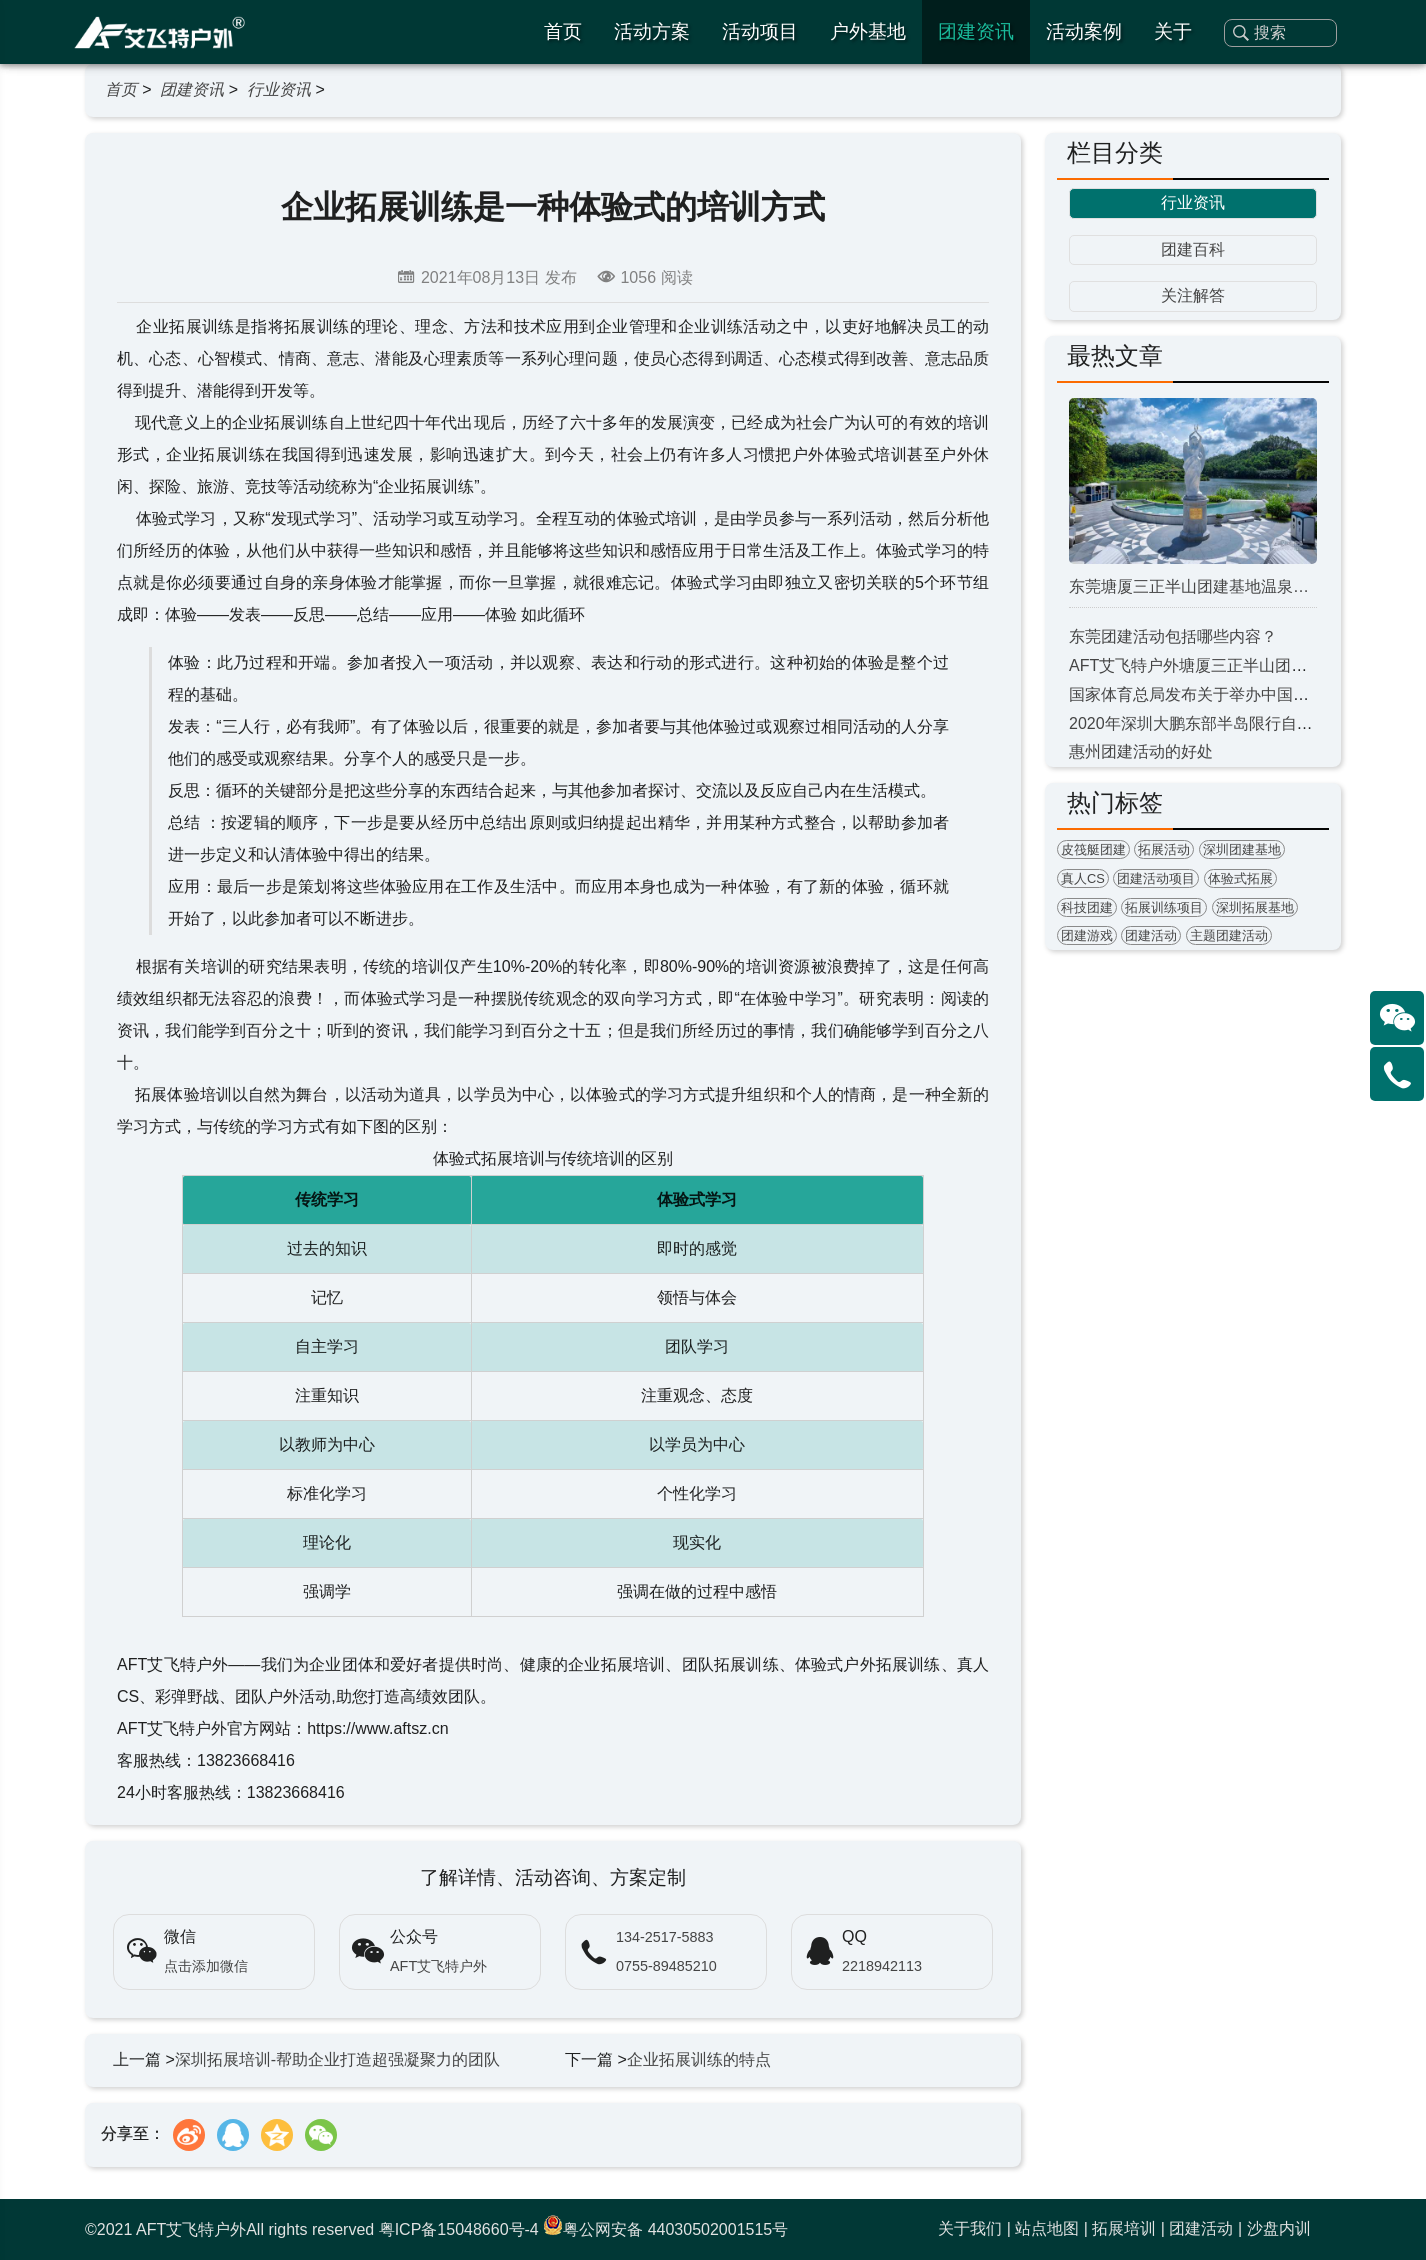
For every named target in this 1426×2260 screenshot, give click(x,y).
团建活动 (1151, 935)
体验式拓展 (1240, 878)
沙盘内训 (1279, 2228)
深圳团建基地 (1242, 849)
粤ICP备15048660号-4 (459, 2229)
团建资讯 (976, 31)
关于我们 (970, 2228)
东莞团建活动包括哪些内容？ (1173, 636)
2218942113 (882, 1966)
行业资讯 (279, 89)
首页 (563, 31)
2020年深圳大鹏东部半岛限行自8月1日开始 (1223, 723)
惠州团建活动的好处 (1141, 751)
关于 (1173, 31)
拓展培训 (1124, 2228)
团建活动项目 (1156, 878)
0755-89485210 (666, 1966)
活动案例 (1084, 31)
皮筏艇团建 (1093, 849)
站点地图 (1047, 2228)
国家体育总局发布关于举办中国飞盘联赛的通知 (1237, 694)
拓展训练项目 (1164, 907)
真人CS (1083, 878)
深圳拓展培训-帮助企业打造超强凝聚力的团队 (337, 2059)
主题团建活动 (1229, 935)
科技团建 (1087, 907)
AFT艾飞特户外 (438, 1966)
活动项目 (760, 31)
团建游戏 (1087, 935)
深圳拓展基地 (1255, 907)
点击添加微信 (206, 1966)
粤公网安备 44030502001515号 (665, 2229)
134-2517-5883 (665, 1937)
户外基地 (868, 31)
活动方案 (652, 31)
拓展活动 (1164, 849)
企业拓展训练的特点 (699, 2059)
